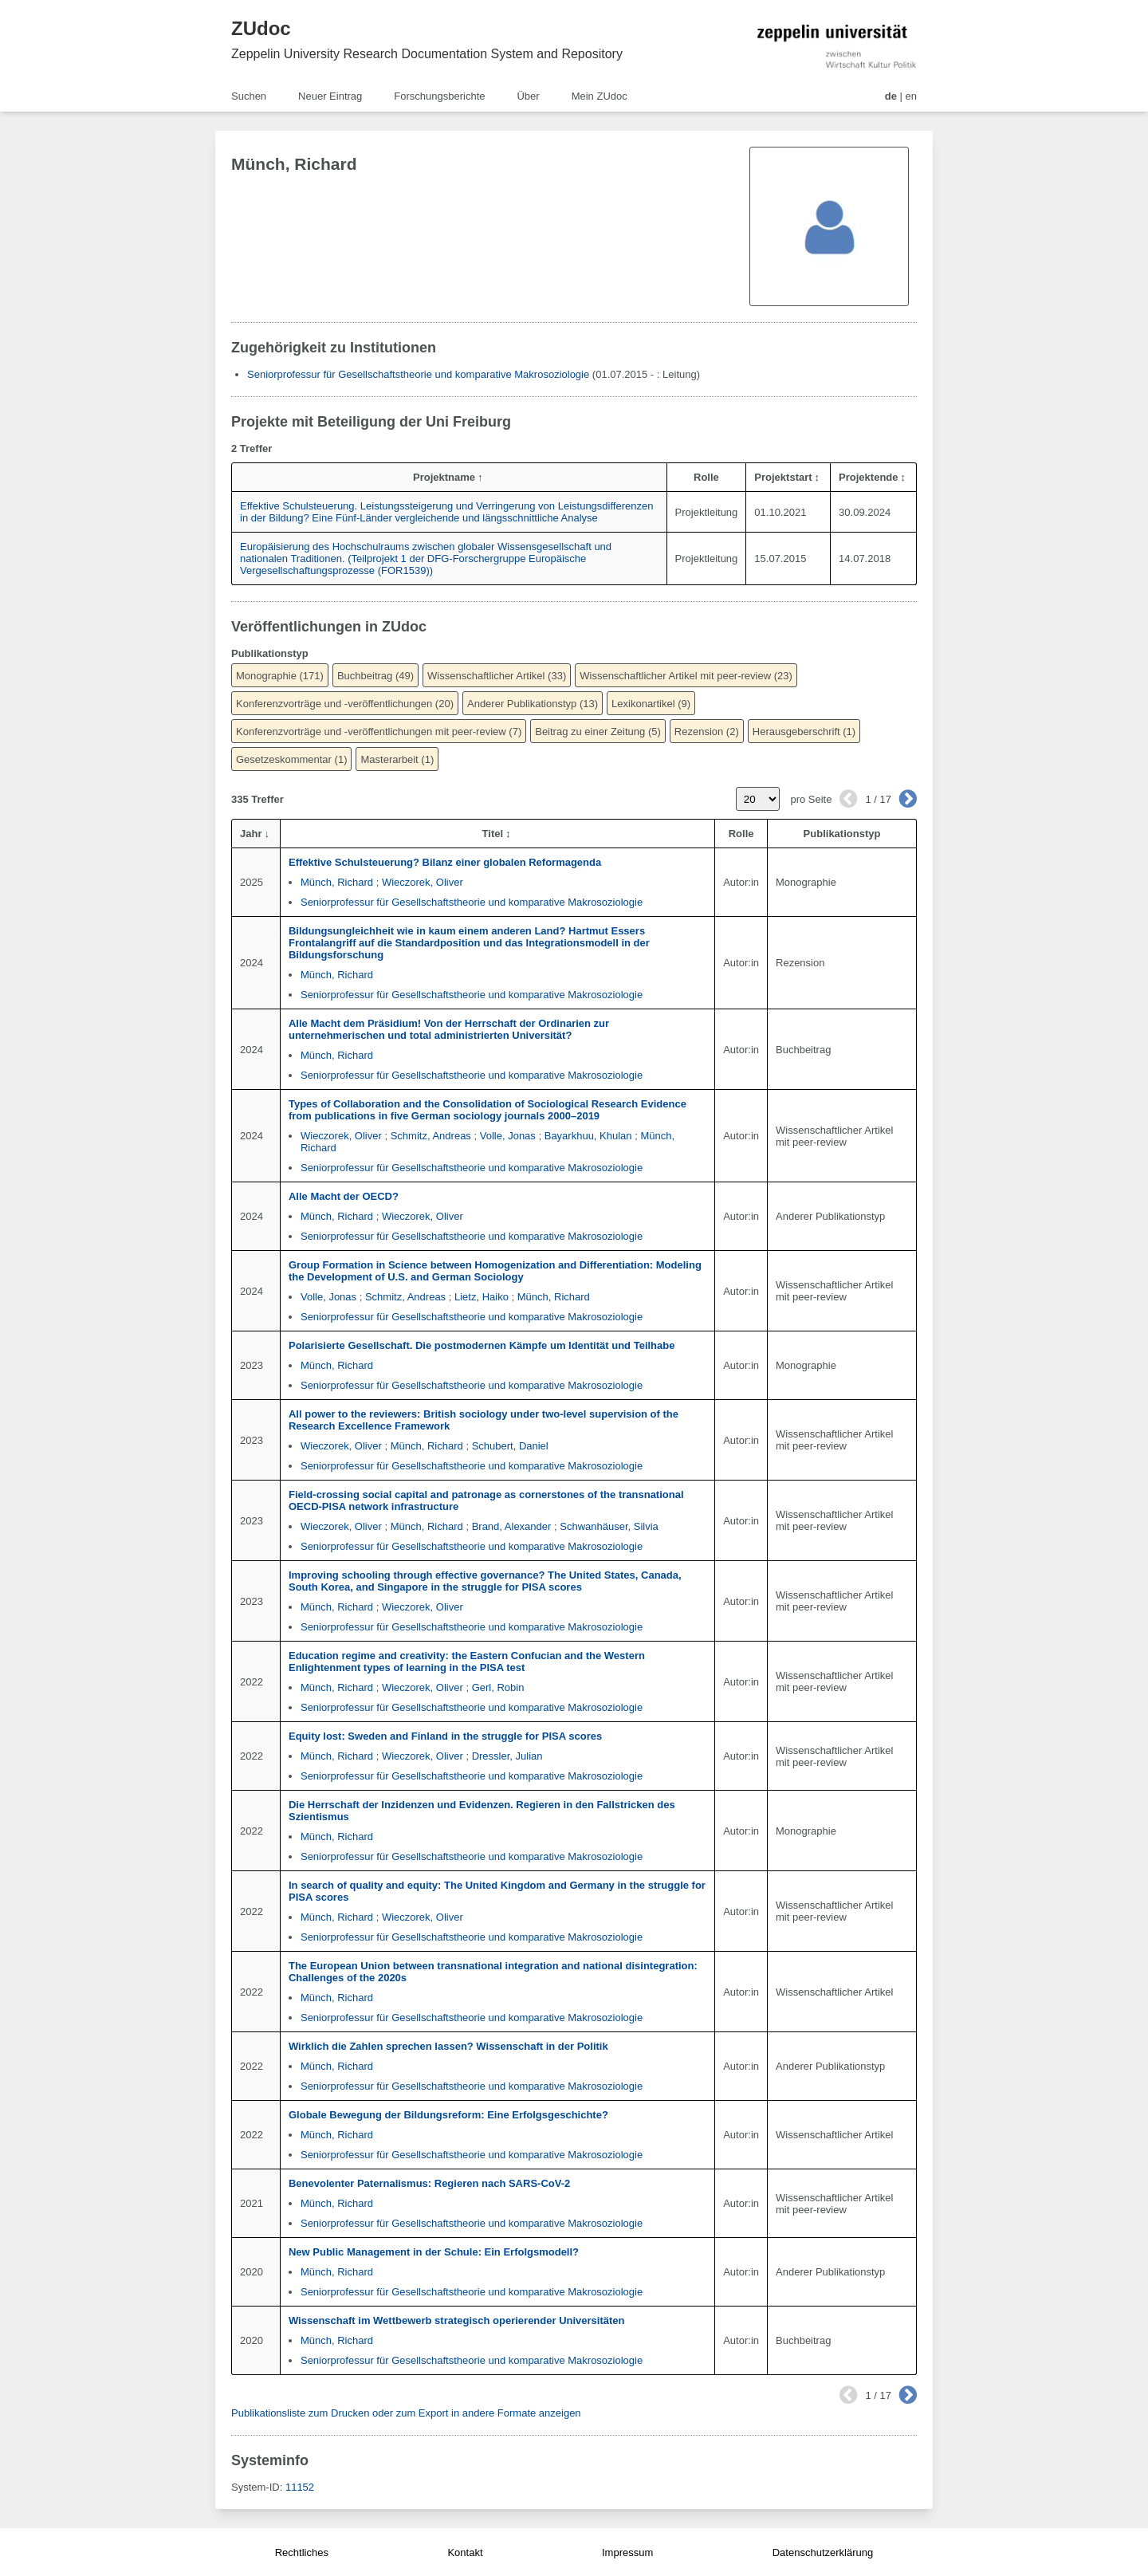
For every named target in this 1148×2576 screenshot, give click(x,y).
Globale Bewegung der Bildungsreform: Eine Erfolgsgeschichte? (448, 2115)
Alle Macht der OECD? (344, 1196)
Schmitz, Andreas (431, 1136)
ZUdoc (261, 28)
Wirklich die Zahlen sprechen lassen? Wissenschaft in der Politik (448, 2046)
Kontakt (464, 2552)
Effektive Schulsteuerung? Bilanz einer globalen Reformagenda (445, 862)
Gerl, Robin (498, 1687)
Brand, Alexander (512, 1526)
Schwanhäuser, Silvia (609, 1526)
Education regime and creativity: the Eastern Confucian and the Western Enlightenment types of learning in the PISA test (467, 1661)
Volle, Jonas (508, 1136)
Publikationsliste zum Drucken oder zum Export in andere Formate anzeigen (406, 2413)
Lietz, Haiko (481, 1297)
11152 (299, 2487)
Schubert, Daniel (510, 1446)
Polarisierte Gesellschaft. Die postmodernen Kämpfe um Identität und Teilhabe (481, 1345)
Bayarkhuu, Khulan (588, 1136)
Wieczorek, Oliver (422, 882)
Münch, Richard (337, 882)
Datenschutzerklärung (823, 2552)
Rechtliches (301, 2552)
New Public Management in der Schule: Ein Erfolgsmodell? (434, 2252)
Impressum (627, 2552)
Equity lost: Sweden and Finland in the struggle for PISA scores (445, 1736)
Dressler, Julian (507, 1756)
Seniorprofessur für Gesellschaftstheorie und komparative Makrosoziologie (418, 374)
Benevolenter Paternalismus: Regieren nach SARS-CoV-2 (429, 2183)
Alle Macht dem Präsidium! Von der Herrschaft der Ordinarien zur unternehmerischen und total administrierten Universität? (449, 1029)
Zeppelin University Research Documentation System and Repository (427, 54)
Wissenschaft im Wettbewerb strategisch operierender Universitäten (457, 2320)
